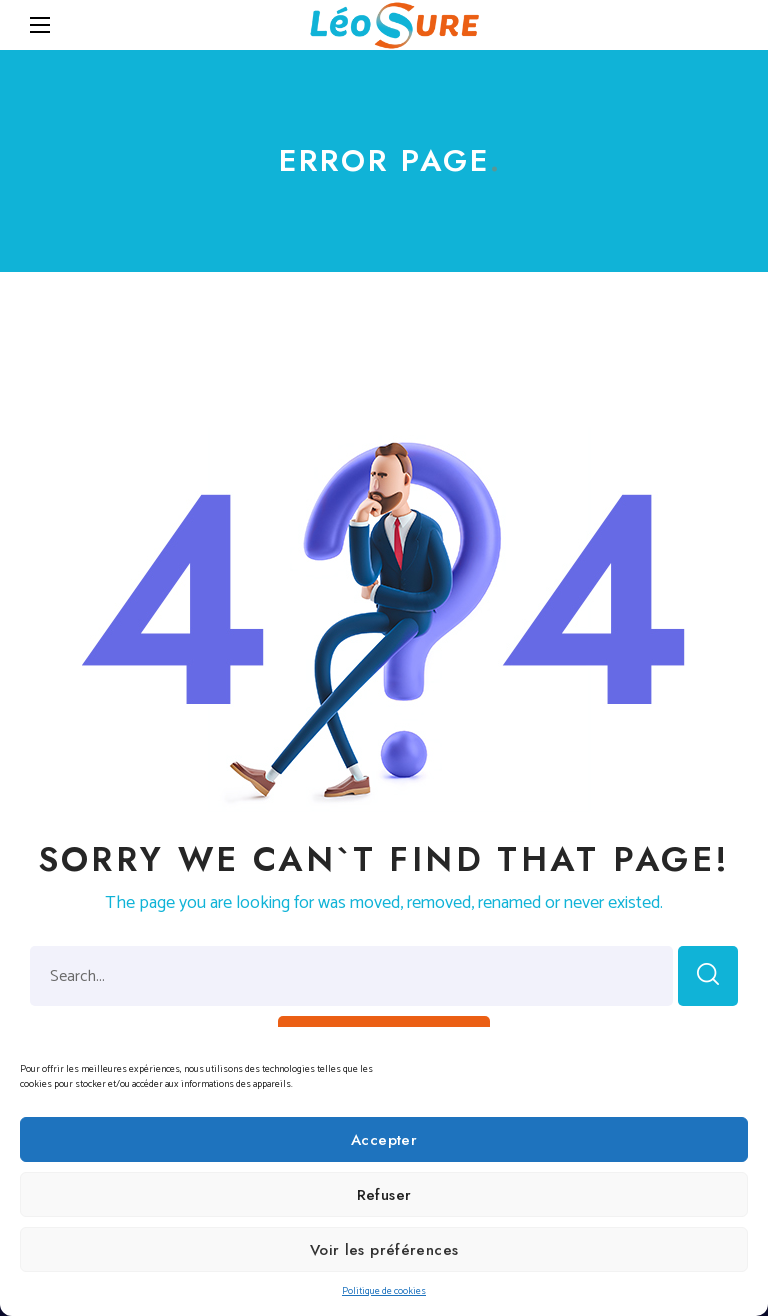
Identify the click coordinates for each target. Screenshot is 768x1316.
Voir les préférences (384, 1250)
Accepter (384, 1140)
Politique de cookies (384, 1291)
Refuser (384, 1195)
